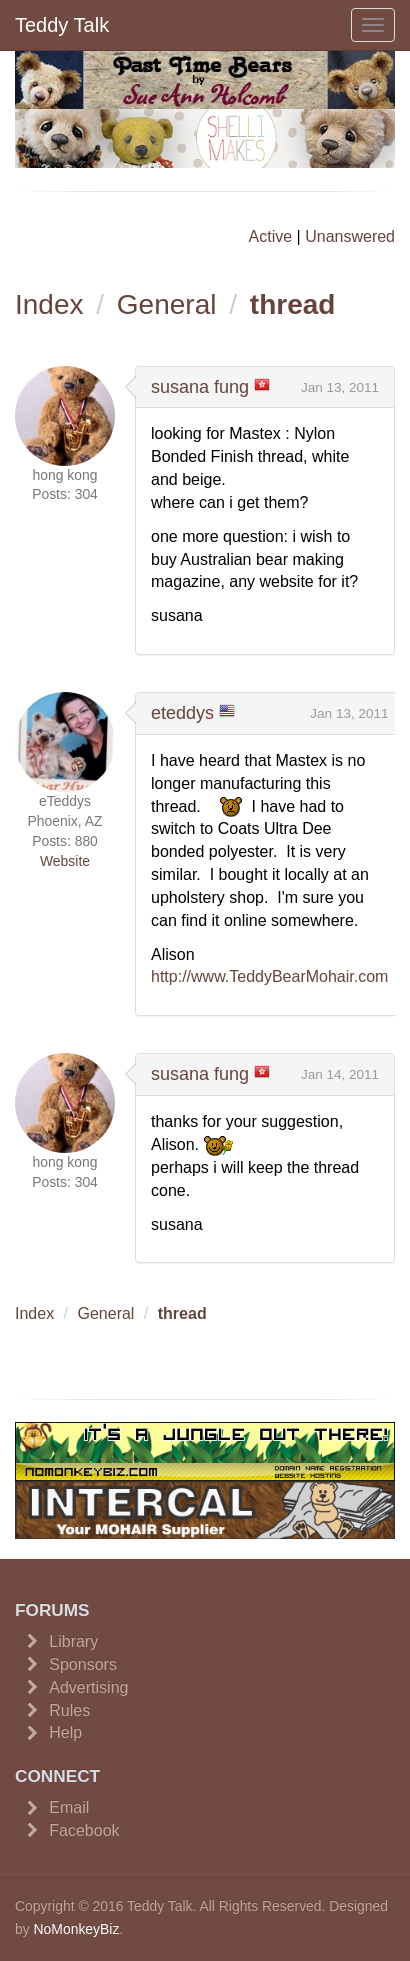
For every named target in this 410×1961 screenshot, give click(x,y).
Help (65, 1732)
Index (49, 304)
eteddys (182, 713)
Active (271, 236)
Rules (69, 1710)
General (167, 304)
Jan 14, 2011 (340, 1074)
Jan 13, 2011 (340, 387)
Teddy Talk (62, 25)
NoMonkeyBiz (77, 1929)
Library (73, 1641)
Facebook (84, 1830)
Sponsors (83, 1664)
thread (293, 304)
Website (65, 861)
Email (69, 1807)
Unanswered (350, 236)
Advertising (88, 1687)
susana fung (200, 387)
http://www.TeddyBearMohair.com (269, 976)
